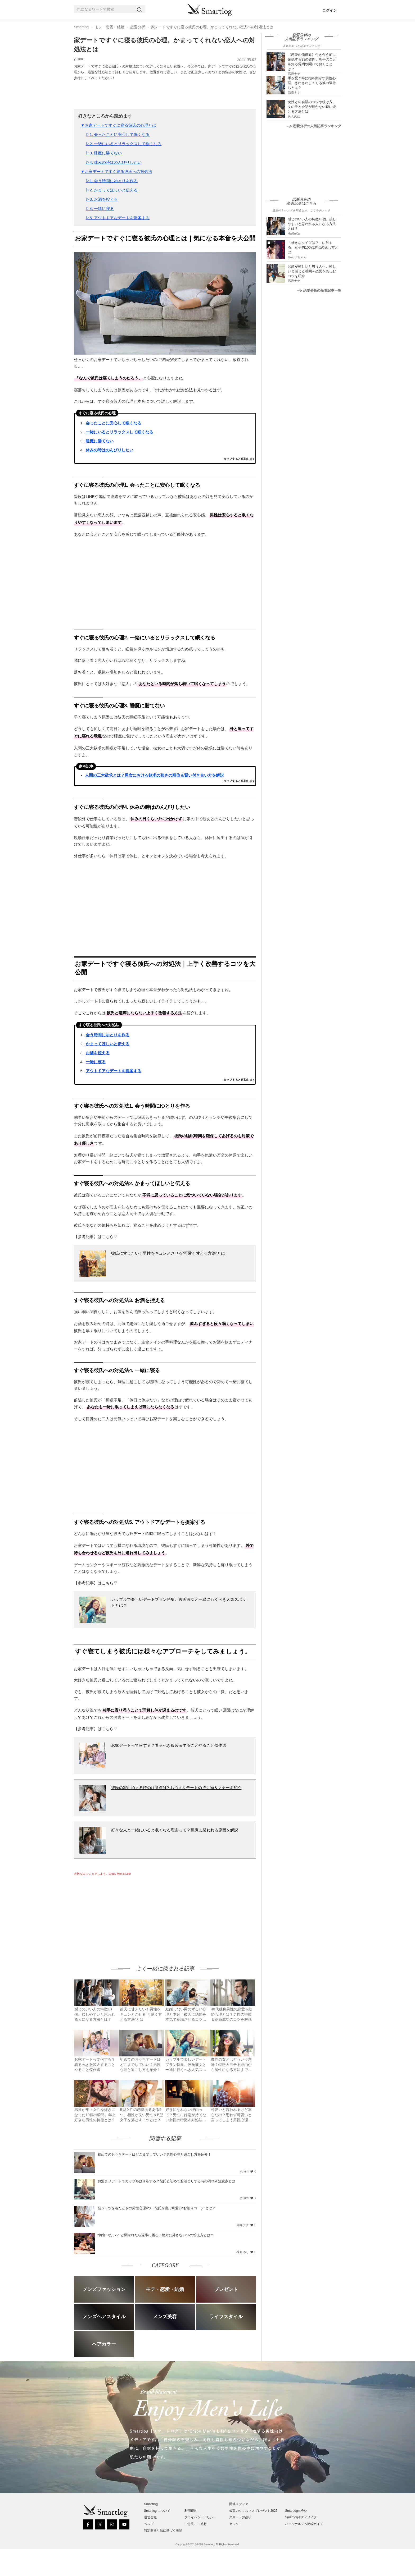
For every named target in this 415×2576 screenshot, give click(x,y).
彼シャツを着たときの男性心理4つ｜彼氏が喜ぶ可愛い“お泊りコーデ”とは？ (156, 2208)
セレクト (235, 2524)
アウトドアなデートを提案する (113, 1071)
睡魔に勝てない (100, 441)
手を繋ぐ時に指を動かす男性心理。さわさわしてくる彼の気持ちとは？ (312, 83)
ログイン (329, 10)
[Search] (140, 9)
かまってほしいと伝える (107, 1044)
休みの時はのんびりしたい (109, 450)
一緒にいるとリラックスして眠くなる (119, 432)
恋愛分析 (137, 27)
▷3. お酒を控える (102, 199)
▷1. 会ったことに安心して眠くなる (118, 134)
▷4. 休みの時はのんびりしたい (114, 162)
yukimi (79, 59)
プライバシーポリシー (200, 2517)
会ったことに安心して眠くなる (113, 423)
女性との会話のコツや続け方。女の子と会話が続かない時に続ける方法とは (312, 106)
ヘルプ (149, 2524)
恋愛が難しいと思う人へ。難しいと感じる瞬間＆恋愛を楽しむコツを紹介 (312, 271)
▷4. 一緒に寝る (100, 208)
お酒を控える (98, 1053)
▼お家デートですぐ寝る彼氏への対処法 (116, 171)
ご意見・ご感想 (195, 2524)
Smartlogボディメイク (301, 2517)
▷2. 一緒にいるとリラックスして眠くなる (124, 143)
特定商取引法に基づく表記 (163, 2530)
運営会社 (150, 2517)
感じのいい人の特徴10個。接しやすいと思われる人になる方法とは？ (312, 224)
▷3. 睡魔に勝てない (104, 153)
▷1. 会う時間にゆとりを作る (112, 180)
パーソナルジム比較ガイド (304, 2524)
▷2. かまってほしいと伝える (112, 190)
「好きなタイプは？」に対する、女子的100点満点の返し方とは (313, 247)
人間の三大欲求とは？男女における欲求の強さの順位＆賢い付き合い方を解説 (154, 775)
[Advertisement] (118, 1915)
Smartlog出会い (296, 2511)
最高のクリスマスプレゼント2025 (253, 2511)
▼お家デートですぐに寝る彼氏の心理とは (118, 125)
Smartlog (81, 27)
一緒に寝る (96, 1062)
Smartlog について (157, 2511)
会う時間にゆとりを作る (107, 1035)
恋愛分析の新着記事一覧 (319, 290)
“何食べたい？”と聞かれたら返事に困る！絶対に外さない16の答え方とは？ (156, 2235)
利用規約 (190, 2511)
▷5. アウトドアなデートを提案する (118, 218)
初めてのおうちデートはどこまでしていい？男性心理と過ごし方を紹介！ (154, 2154)
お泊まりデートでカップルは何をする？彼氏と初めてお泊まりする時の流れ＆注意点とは (166, 2181)
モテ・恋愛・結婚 (109, 27)
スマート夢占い (240, 2517)
